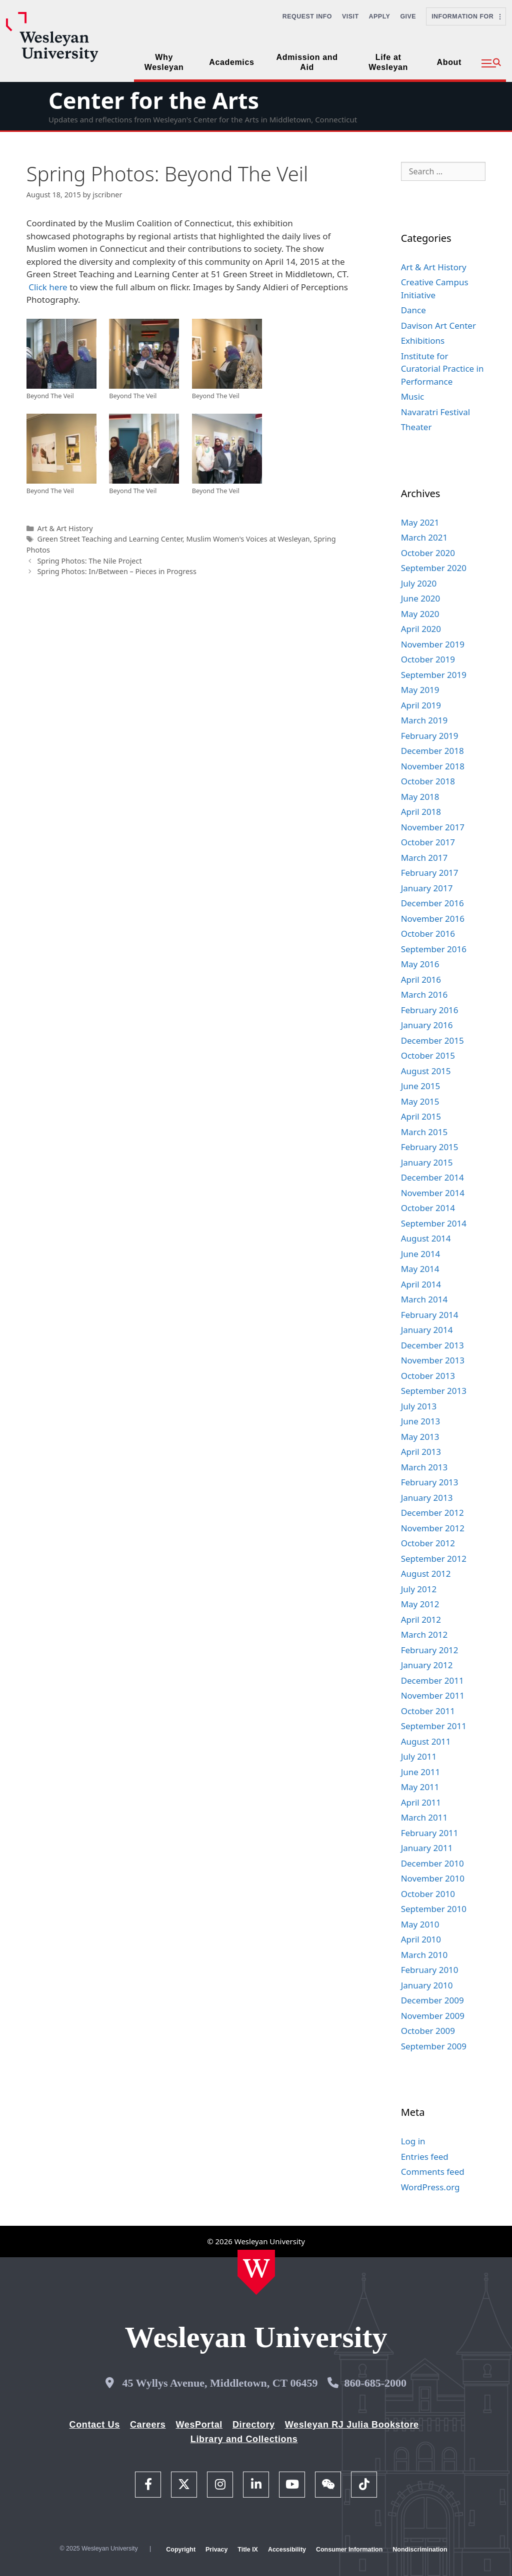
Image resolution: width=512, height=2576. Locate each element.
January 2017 (427, 888)
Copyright (181, 2549)
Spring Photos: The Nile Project (89, 561)
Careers (148, 2425)
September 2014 (433, 1223)
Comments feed (432, 2171)
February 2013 (429, 1482)
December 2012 (432, 1512)
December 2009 (432, 2000)
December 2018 (432, 750)
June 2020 (420, 598)
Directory (253, 2425)
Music (412, 396)
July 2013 (419, 1406)
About (449, 62)
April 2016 (421, 979)
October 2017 (428, 842)
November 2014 (432, 1193)
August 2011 (426, 1741)
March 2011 (424, 1817)
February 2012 (429, 1650)
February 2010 (429, 1969)
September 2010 (433, 1909)
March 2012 (424, 1634)
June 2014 (420, 1254)
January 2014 (427, 1329)
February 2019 (429, 735)
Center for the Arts (153, 100)
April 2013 (421, 1451)
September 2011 (433, 1726)
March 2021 (424, 537)
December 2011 (432, 1680)
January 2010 (427, 1985)
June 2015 (420, 1086)
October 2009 (428, 2030)
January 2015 (427, 1162)
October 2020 (428, 553)
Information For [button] (466, 16)
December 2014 (432, 1177)
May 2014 (420, 1269)
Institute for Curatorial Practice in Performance (442, 368)
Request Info (307, 16)
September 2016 (433, 949)
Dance (413, 310)
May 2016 (420, 964)
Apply (379, 16)
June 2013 (420, 1421)
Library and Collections (244, 2439)
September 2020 (433, 568)
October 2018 (428, 781)
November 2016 (432, 918)
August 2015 (426, 1071)
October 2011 (428, 1711)
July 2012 (419, 1589)
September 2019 (433, 674)
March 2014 (424, 1299)
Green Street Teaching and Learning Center (109, 539)
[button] (491, 63)
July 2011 (419, 1756)
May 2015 (420, 1101)
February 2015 (429, 1147)
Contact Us (95, 2425)
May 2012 (420, 1604)
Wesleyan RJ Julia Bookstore (352, 2425)
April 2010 (421, 1939)
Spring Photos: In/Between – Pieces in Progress (116, 571)
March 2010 (424, 1954)
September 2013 (433, 1390)
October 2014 (428, 1208)
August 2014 (426, 1238)
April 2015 (421, 1116)
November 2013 (432, 1360)
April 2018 (421, 811)
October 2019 (428, 659)
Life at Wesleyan (388, 62)
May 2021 (420, 522)
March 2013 (424, 1467)
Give (408, 16)
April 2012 (421, 1619)
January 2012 (427, 1665)
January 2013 (427, 1497)
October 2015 (428, 1055)
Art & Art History (64, 528)
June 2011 (420, 1772)
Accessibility (287, 2549)
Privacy (217, 2549)
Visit (350, 16)
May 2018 (420, 796)
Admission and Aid (307, 62)
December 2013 (432, 1345)
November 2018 (432, 766)
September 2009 (433, 2046)
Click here (48, 287)
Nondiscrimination (419, 2549)
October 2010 (428, 1894)
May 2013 (420, 1436)
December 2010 (432, 1863)
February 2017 (429, 872)
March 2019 (424, 720)
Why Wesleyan (164, 62)
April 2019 (421, 705)
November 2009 (432, 2015)
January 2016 (427, 1025)
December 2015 (432, 1040)
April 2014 (421, 1284)
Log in (413, 2141)
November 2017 (432, 827)
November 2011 (432, 1695)
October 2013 (428, 1375)
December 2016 (432, 903)
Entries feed (424, 2156)
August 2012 (426, 1573)
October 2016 (428, 933)
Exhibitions (423, 340)
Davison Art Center (438, 325)
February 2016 (429, 1010)
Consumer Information (349, 2549)
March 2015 (424, 1132)
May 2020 (420, 614)
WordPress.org (430, 2187)
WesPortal (199, 2425)
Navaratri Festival (435, 412)
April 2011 (421, 1802)
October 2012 (428, 1543)
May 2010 (420, 1924)
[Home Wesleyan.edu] (256, 2272)
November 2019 (432, 644)
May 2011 (420, 1787)
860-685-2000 (375, 2383)
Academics (231, 62)
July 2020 (419, 583)
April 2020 (421, 629)
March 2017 (424, 857)
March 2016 (424, 994)
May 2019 (420, 689)
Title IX (248, 2549)
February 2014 (429, 1314)
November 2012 (432, 1528)
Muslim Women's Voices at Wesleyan (248, 539)
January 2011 (427, 1848)
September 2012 (433, 1558)
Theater (416, 427)
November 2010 (432, 1878)
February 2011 (429, 1833)
